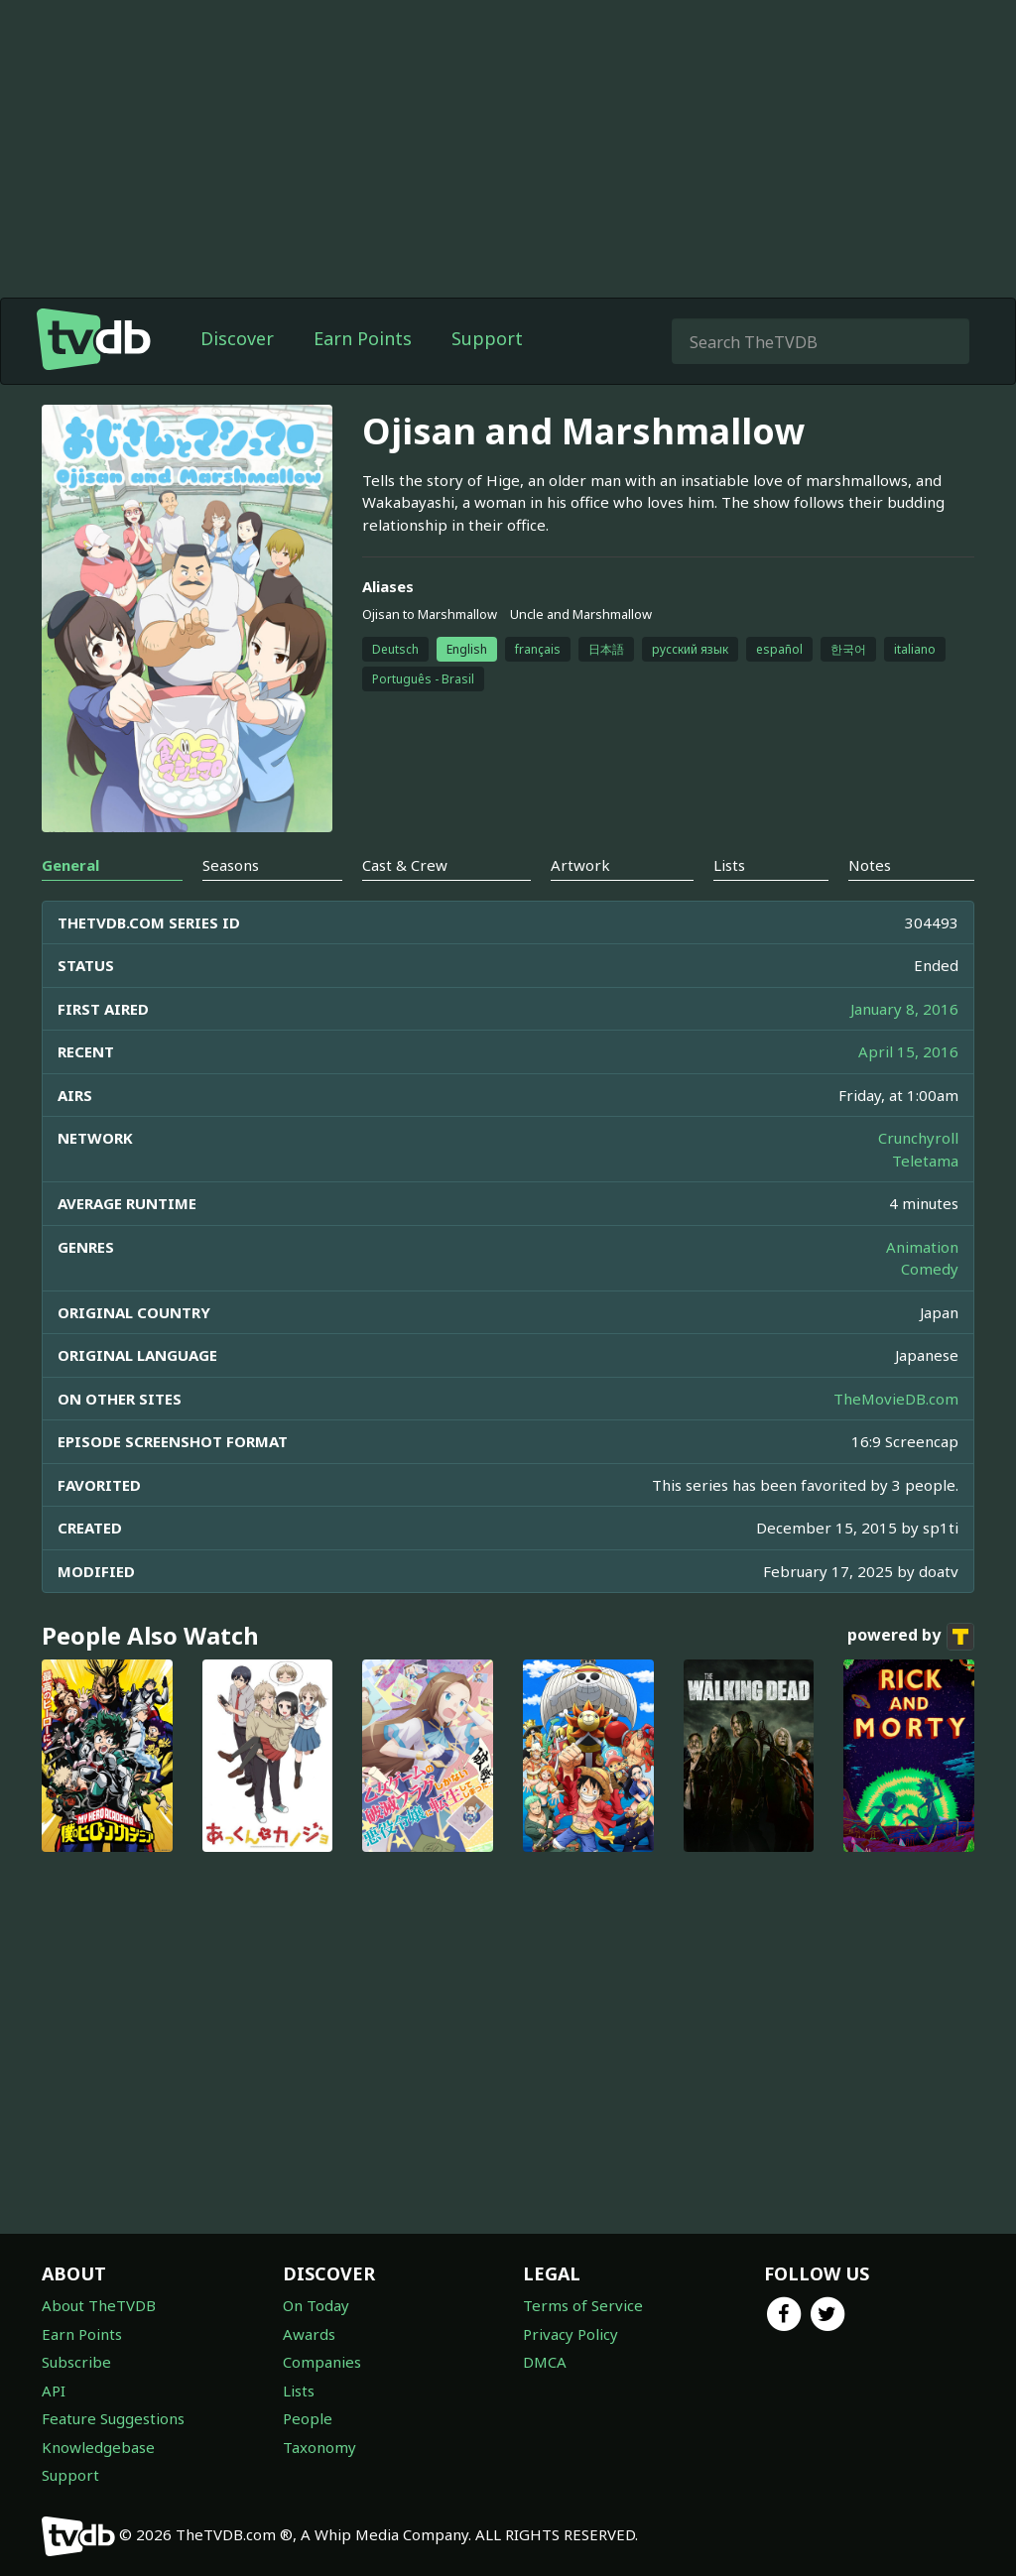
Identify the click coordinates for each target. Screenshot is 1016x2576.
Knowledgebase (98, 2447)
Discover (237, 338)
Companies (322, 2362)
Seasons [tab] (230, 865)
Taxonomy (319, 2447)
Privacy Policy (570, 2334)
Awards (309, 2334)
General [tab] (70, 865)
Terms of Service (583, 2305)
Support (487, 338)
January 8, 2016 (904, 1009)
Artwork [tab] (580, 865)
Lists (299, 2390)
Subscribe (76, 2362)
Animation (922, 1247)
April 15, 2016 (908, 1051)
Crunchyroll (918, 1138)
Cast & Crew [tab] (404, 865)
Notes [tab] (869, 865)
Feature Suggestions (113, 2418)
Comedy (929, 1269)
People (307, 2418)
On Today (316, 2305)
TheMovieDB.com (895, 1399)
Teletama (925, 1160)
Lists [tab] (729, 865)
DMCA (545, 2362)
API (53, 2390)
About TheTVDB (99, 2305)
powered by (910, 1637)
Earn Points (363, 338)
